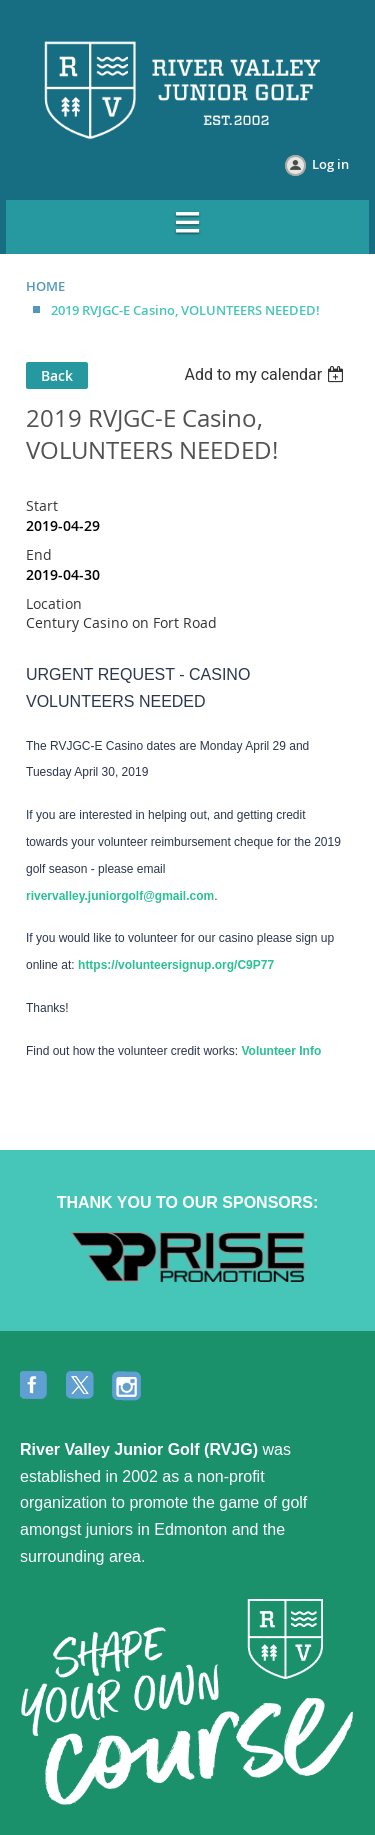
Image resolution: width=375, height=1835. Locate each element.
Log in (330, 164)
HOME (45, 286)
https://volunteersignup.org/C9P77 (176, 965)
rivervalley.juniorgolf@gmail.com (120, 896)
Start (42, 505)
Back (57, 375)
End (39, 554)
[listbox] (266, 374)
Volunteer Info (281, 1051)
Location (54, 603)
